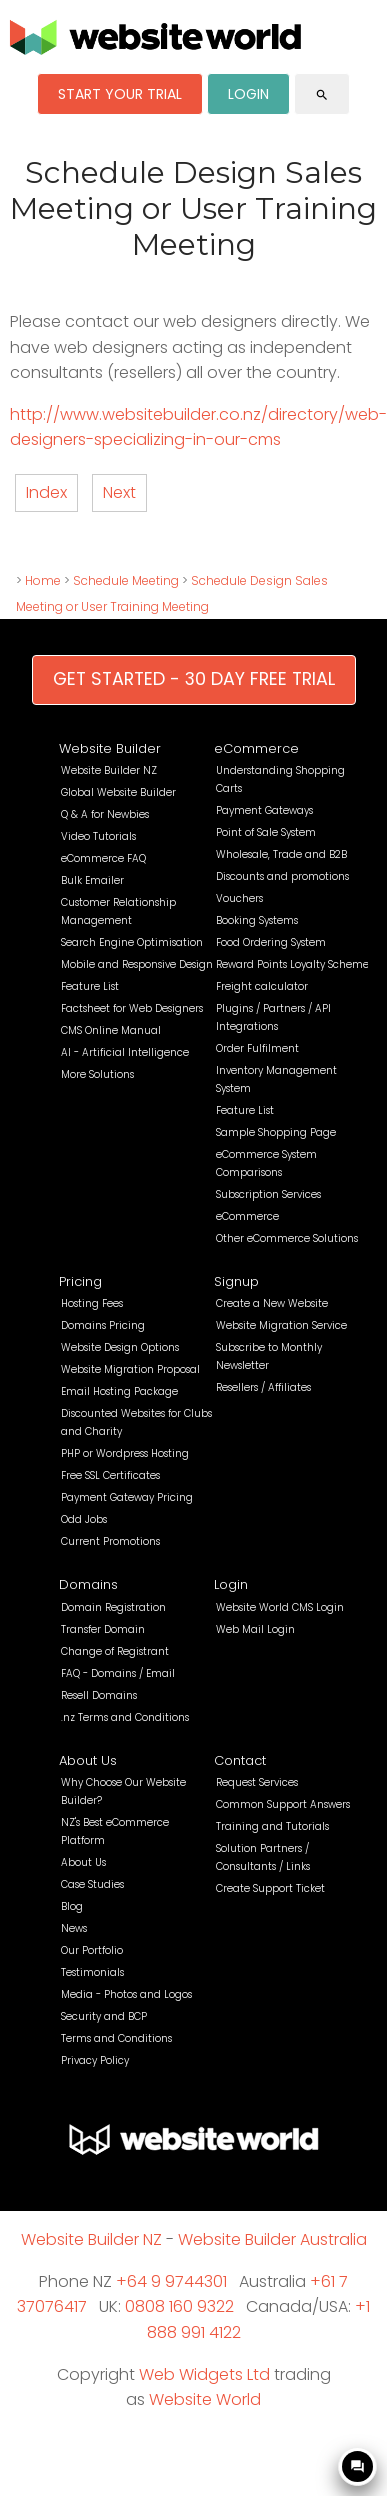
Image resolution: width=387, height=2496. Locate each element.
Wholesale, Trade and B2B (281, 854)
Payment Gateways (264, 810)
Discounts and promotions (282, 876)
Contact (240, 1760)
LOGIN (248, 94)
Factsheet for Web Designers (132, 1008)
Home (43, 580)
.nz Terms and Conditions (125, 1717)
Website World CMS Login (280, 1607)
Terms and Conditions (116, 2038)
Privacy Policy (95, 2060)
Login (231, 1584)
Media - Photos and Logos (126, 1994)
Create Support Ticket (270, 1888)
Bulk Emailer (92, 880)
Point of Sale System (266, 832)
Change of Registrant (115, 1651)
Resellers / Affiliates (263, 1387)
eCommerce (256, 748)
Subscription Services (268, 1194)
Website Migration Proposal (130, 1369)
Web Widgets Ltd (204, 2374)
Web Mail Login (255, 1629)
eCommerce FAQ (103, 858)
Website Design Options (120, 1347)
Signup (236, 1281)
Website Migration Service (281, 1325)
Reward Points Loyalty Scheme (292, 964)
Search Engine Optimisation (132, 942)
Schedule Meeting (126, 580)
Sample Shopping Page (276, 1132)
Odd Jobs (84, 1519)
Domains (88, 1584)
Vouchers (239, 898)
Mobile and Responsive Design (137, 964)
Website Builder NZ (109, 770)
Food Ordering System (271, 942)
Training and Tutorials (272, 1826)
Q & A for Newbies (105, 814)
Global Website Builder (118, 792)
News (74, 1928)
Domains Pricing (103, 1325)
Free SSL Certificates (110, 1475)
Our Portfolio (92, 1950)
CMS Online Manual (111, 1030)
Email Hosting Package (119, 1391)
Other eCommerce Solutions (287, 1238)
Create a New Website (272, 1303)
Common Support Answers (283, 1804)
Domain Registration (113, 1607)
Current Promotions (110, 1541)
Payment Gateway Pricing (127, 1497)
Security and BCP (104, 2016)
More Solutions (97, 1074)
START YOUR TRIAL (120, 94)
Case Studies (92, 1884)
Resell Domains (99, 1695)
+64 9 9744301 (171, 2281)
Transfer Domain (103, 1629)
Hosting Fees (92, 1303)
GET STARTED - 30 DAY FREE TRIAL (194, 679)
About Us (88, 1760)
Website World (205, 2399)
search (322, 95)
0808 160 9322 (179, 2306)
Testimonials (92, 1972)
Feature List (90, 986)
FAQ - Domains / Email (118, 1673)
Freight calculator (262, 986)
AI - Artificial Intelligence (125, 1052)
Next (119, 492)
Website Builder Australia (272, 2239)
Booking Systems (257, 920)
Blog (72, 1906)
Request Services (257, 1782)
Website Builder (110, 748)
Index (46, 492)
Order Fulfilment (257, 1048)
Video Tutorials (98, 836)
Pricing (80, 1281)
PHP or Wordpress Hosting (125, 1453)
